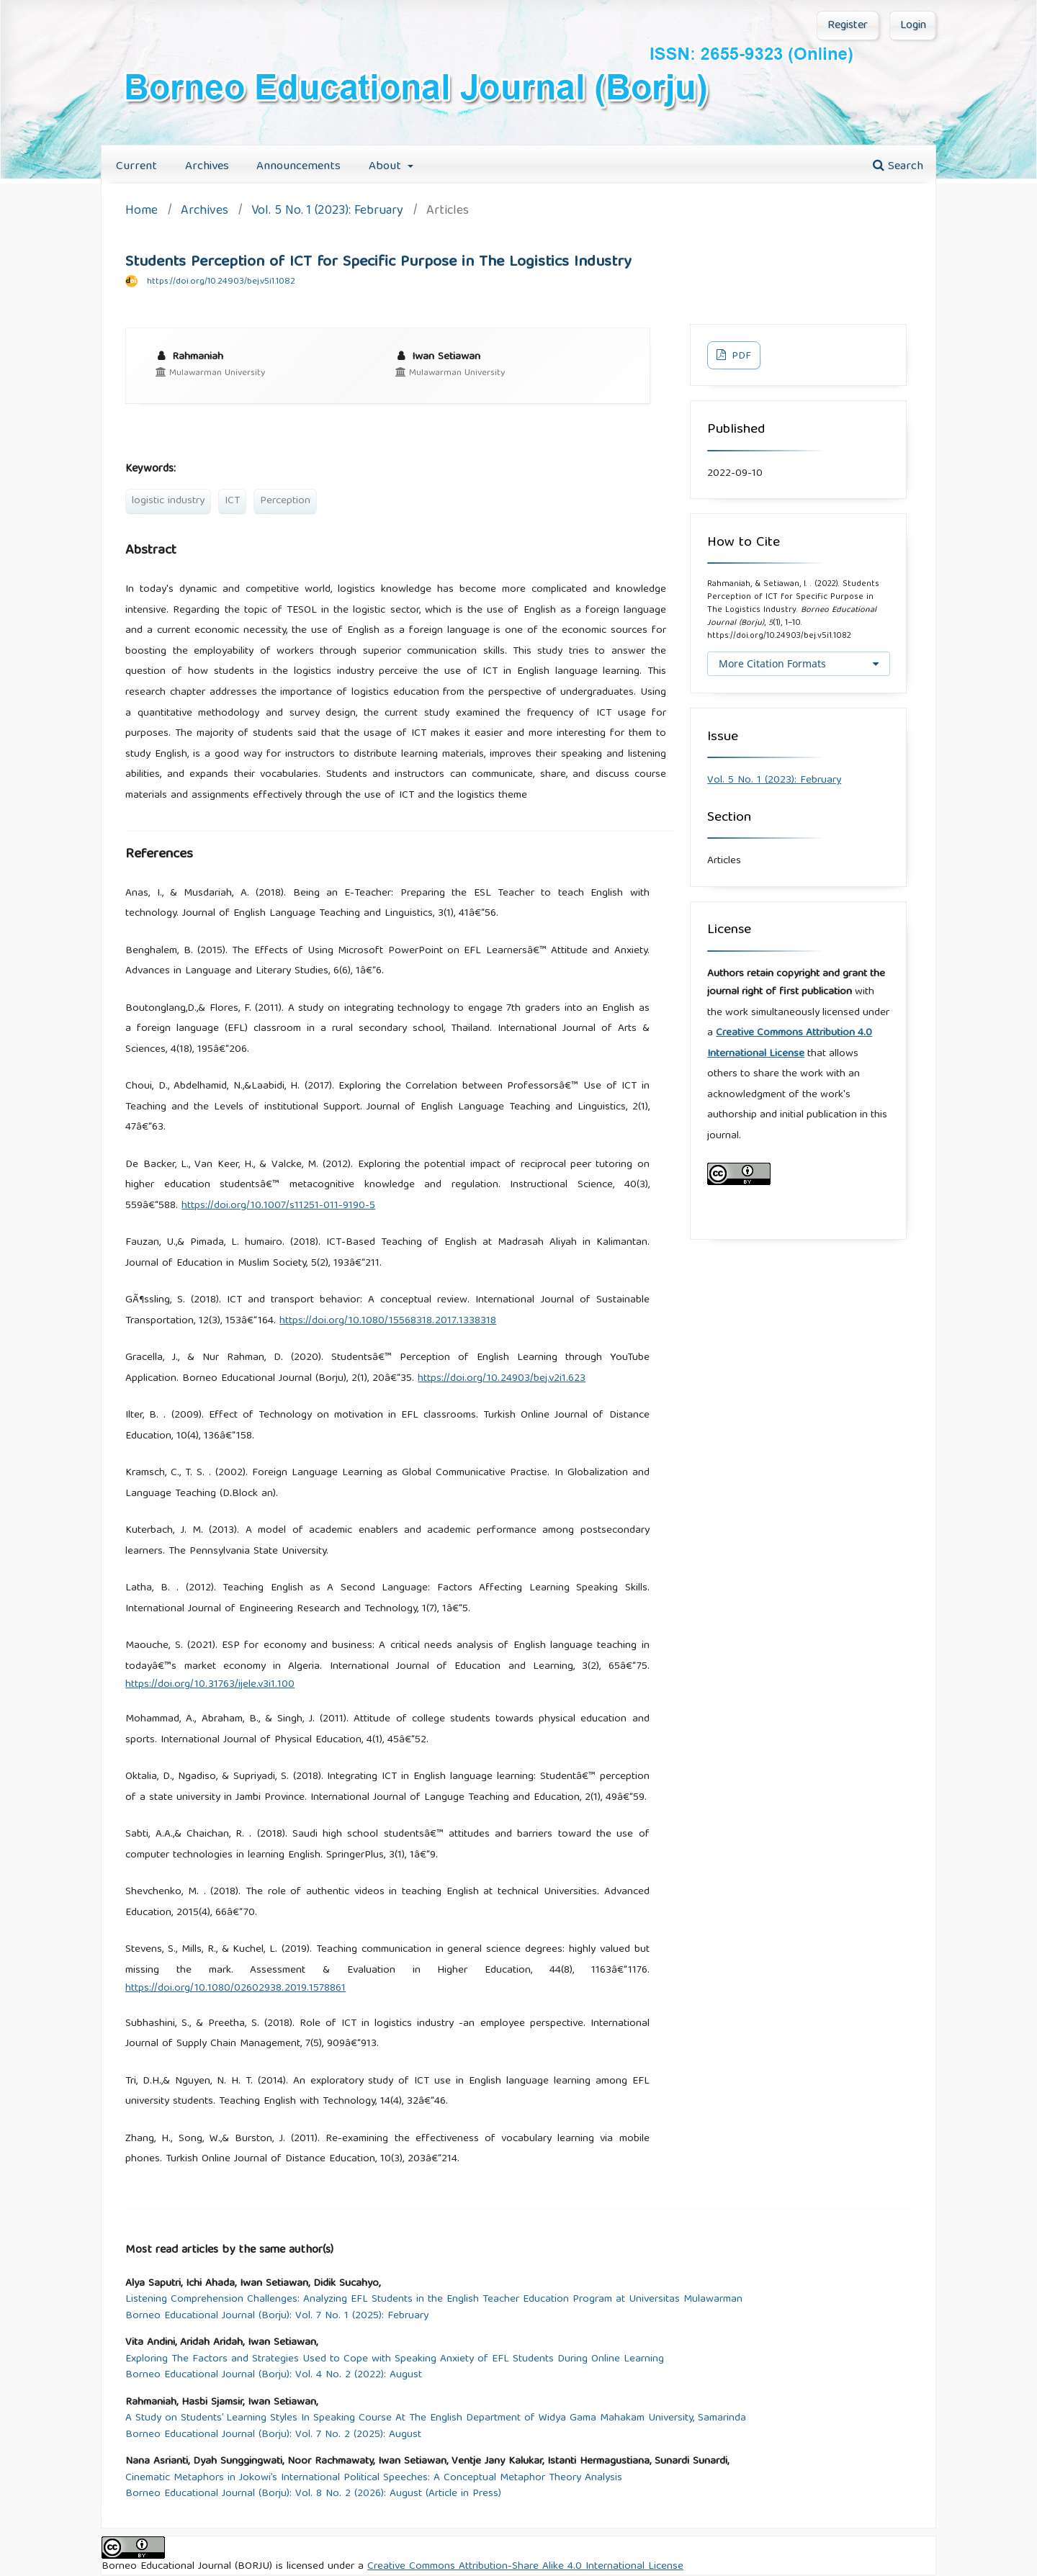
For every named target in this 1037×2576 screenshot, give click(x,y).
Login (913, 26)
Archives (207, 166)
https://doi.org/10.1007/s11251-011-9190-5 (278, 1206)
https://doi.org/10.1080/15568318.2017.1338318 (387, 1321)
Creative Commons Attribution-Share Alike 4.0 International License (525, 2566)
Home (141, 212)
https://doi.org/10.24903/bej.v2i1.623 (501, 1378)
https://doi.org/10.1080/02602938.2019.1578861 (235, 1988)
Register (847, 26)
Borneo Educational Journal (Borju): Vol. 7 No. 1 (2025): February (276, 2316)
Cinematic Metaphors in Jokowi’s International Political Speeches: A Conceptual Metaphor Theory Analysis (373, 2478)
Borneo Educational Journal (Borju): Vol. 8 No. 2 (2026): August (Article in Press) (313, 2494)
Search (898, 166)
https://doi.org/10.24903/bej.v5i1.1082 (221, 282)
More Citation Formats (772, 663)
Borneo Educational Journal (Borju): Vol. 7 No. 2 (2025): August (273, 2435)
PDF (740, 356)
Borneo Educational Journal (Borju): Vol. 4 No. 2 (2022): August (273, 2375)
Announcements (298, 166)
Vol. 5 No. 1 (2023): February (327, 212)
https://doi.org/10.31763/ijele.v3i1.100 (210, 1684)
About (387, 166)
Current (136, 166)
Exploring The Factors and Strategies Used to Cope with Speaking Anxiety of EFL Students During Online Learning (394, 2359)
